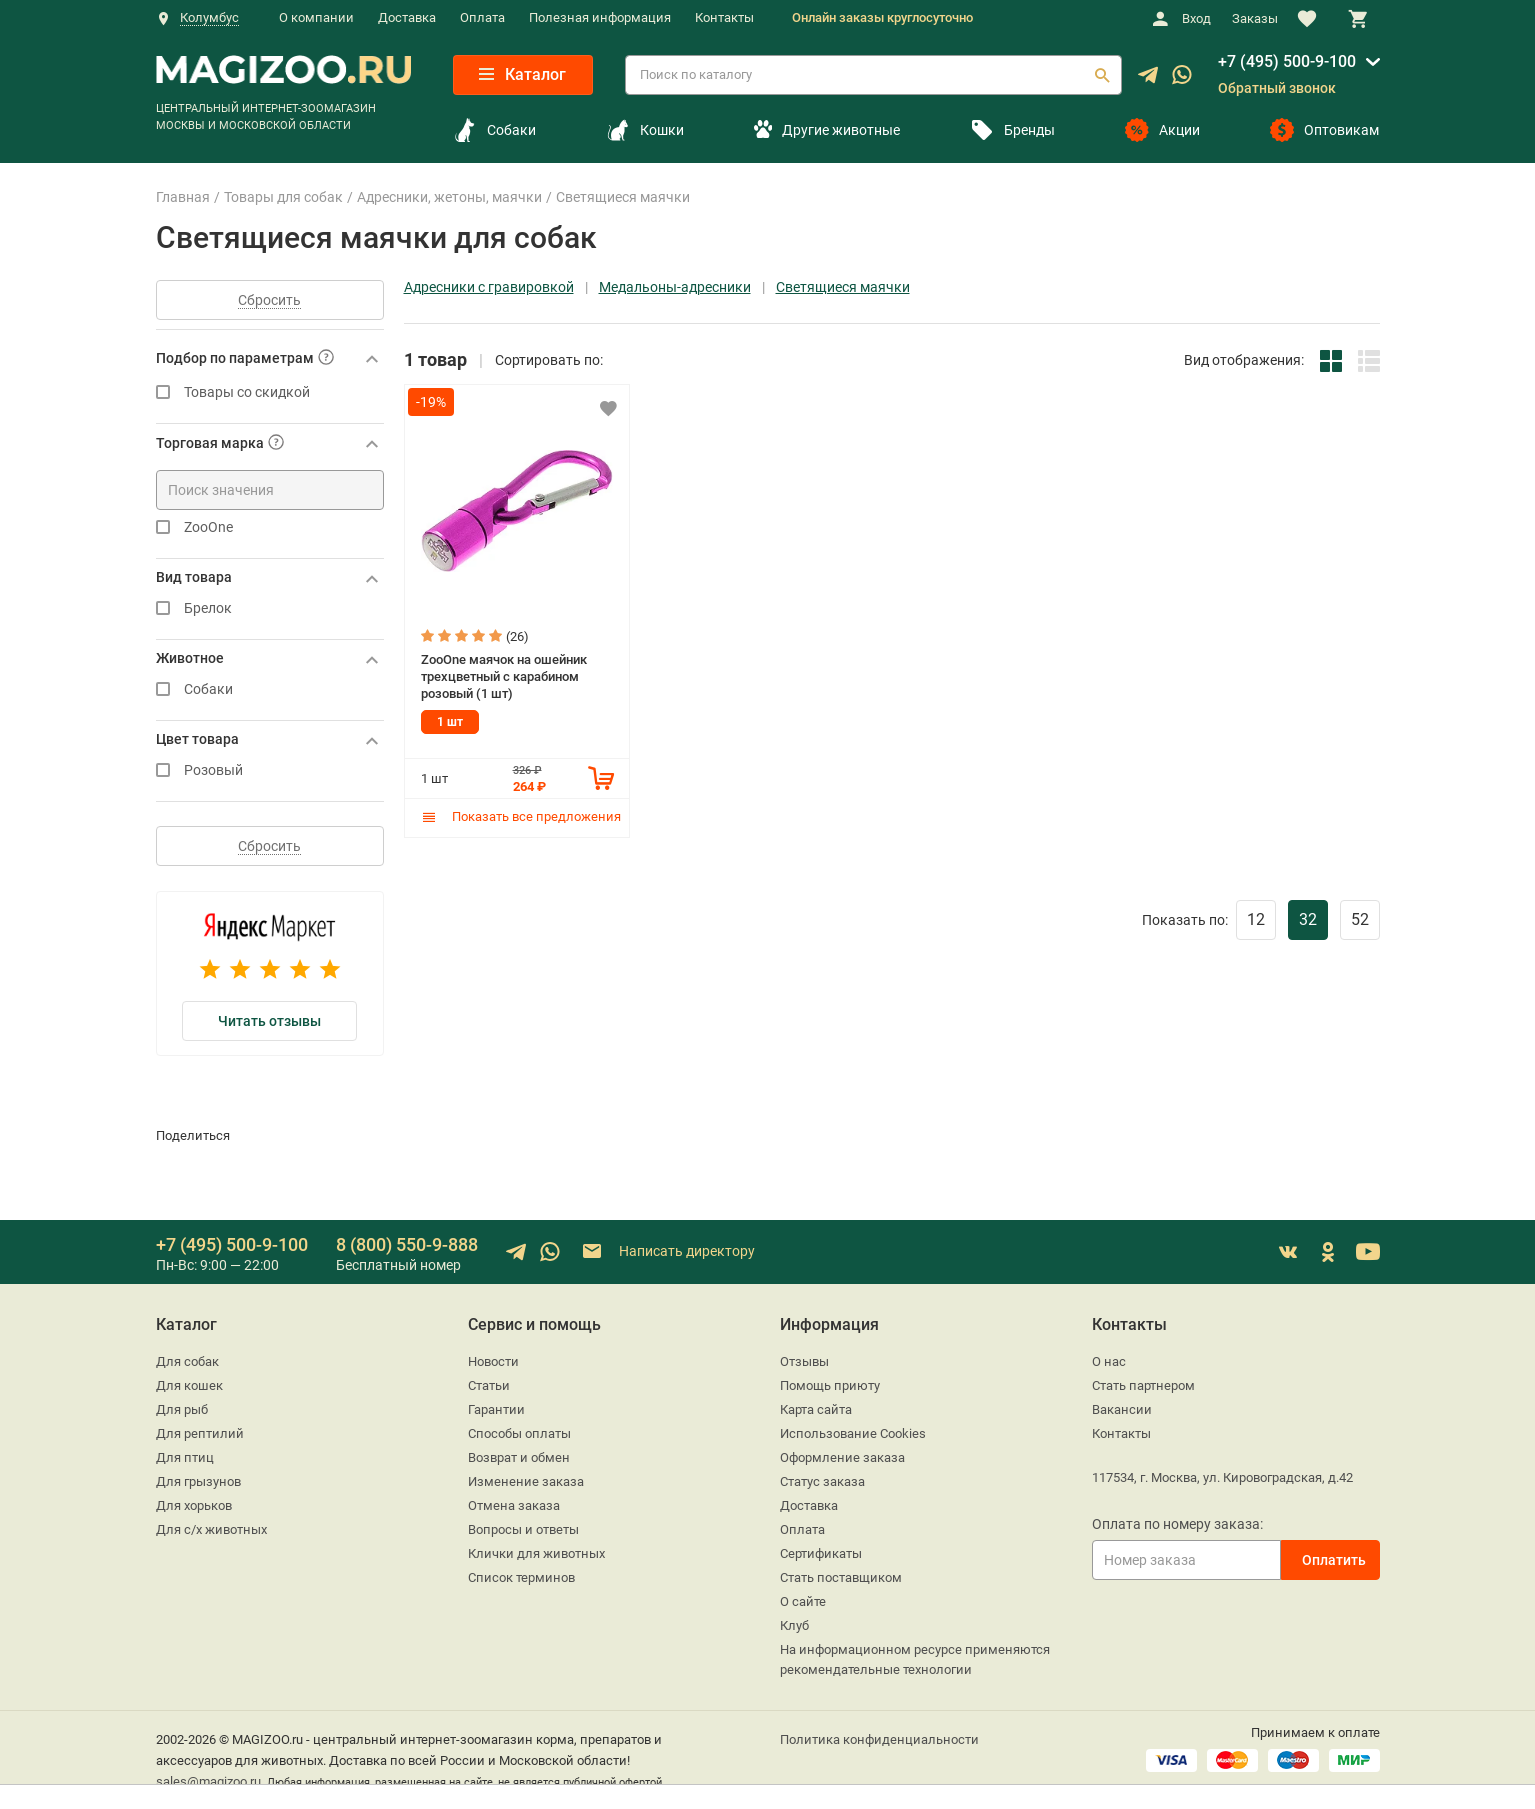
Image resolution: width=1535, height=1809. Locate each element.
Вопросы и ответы (523, 1529)
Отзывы (804, 1361)
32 (1308, 919)
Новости (493, 1361)
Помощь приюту (830, 1385)
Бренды (1012, 130)
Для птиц (185, 1457)
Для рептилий (200, 1433)
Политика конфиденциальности (879, 1739)
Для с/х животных (211, 1529)
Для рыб (182, 1409)
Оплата (482, 17)
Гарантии (496, 1409)
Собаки (494, 130)
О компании (316, 17)
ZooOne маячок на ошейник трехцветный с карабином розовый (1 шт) (504, 676)
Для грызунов (198, 1481)
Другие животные (827, 130)
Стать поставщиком (841, 1577)
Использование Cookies (853, 1433)
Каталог (522, 74)
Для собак (187, 1361)
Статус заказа (822, 1481)
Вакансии (1122, 1409)
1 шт (450, 722)
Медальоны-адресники (675, 287)
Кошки (645, 130)
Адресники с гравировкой (489, 287)
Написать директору (667, 1251)
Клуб (794, 1625)
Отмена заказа (514, 1505)
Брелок (270, 608)
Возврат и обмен (519, 1457)
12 (1256, 919)
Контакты (724, 17)
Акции (1162, 130)
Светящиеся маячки (843, 287)
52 (1360, 919)
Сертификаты (821, 1553)
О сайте (803, 1601)
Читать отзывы (269, 1021)
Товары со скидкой (270, 392)
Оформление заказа (842, 1457)
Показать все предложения (521, 816)
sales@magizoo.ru (208, 1781)
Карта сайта (816, 1409)
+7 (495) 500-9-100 (1287, 61)
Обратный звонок (1277, 88)
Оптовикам (1324, 130)
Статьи (489, 1385)
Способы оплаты (519, 1433)
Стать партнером (1143, 1385)
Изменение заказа (526, 1481)
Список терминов (521, 1577)
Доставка (407, 17)
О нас (1109, 1361)
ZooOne (270, 527)
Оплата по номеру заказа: (1177, 1524)
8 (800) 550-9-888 (407, 1244)
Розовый (270, 770)
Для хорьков (194, 1505)
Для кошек (189, 1385)
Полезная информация (600, 17)
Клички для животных (536, 1553)
